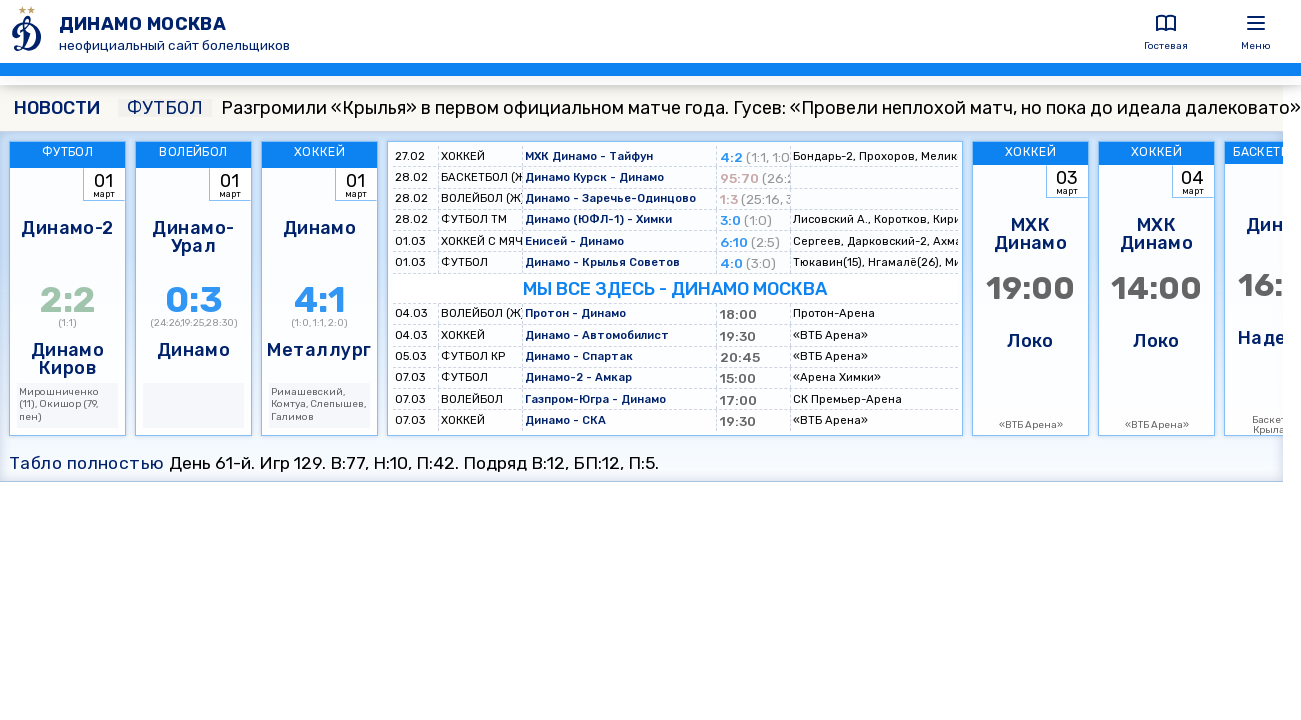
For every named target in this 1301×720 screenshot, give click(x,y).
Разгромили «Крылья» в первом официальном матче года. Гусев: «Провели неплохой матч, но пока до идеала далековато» (709, 108)
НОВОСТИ (57, 108)
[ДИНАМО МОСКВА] (29, 31)
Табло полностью (87, 463)
